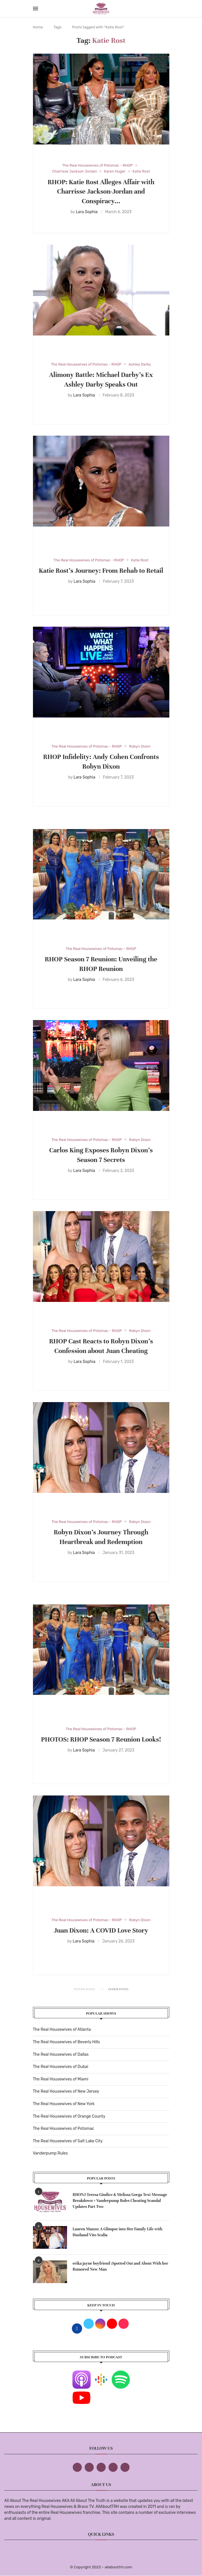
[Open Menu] (35, 8)
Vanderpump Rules (50, 2153)
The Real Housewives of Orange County (69, 2116)
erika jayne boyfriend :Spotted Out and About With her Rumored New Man (120, 2266)
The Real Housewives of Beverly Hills (66, 2042)
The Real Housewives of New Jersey (66, 2091)
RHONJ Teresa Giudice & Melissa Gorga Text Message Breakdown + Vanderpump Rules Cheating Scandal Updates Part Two (120, 2200)
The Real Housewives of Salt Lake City (68, 2141)
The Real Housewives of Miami (60, 2079)
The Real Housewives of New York (64, 2103)
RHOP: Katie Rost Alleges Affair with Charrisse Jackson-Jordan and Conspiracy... (100, 191)
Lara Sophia (87, 211)
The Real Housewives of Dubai (60, 2066)
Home (38, 27)
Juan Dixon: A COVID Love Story (101, 1930)
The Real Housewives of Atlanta (62, 2029)
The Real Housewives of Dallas (61, 2054)
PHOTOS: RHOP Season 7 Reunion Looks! (101, 1739)
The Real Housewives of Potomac (63, 2128)
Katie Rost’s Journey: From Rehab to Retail (101, 571)
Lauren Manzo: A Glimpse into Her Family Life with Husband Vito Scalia (118, 2232)
